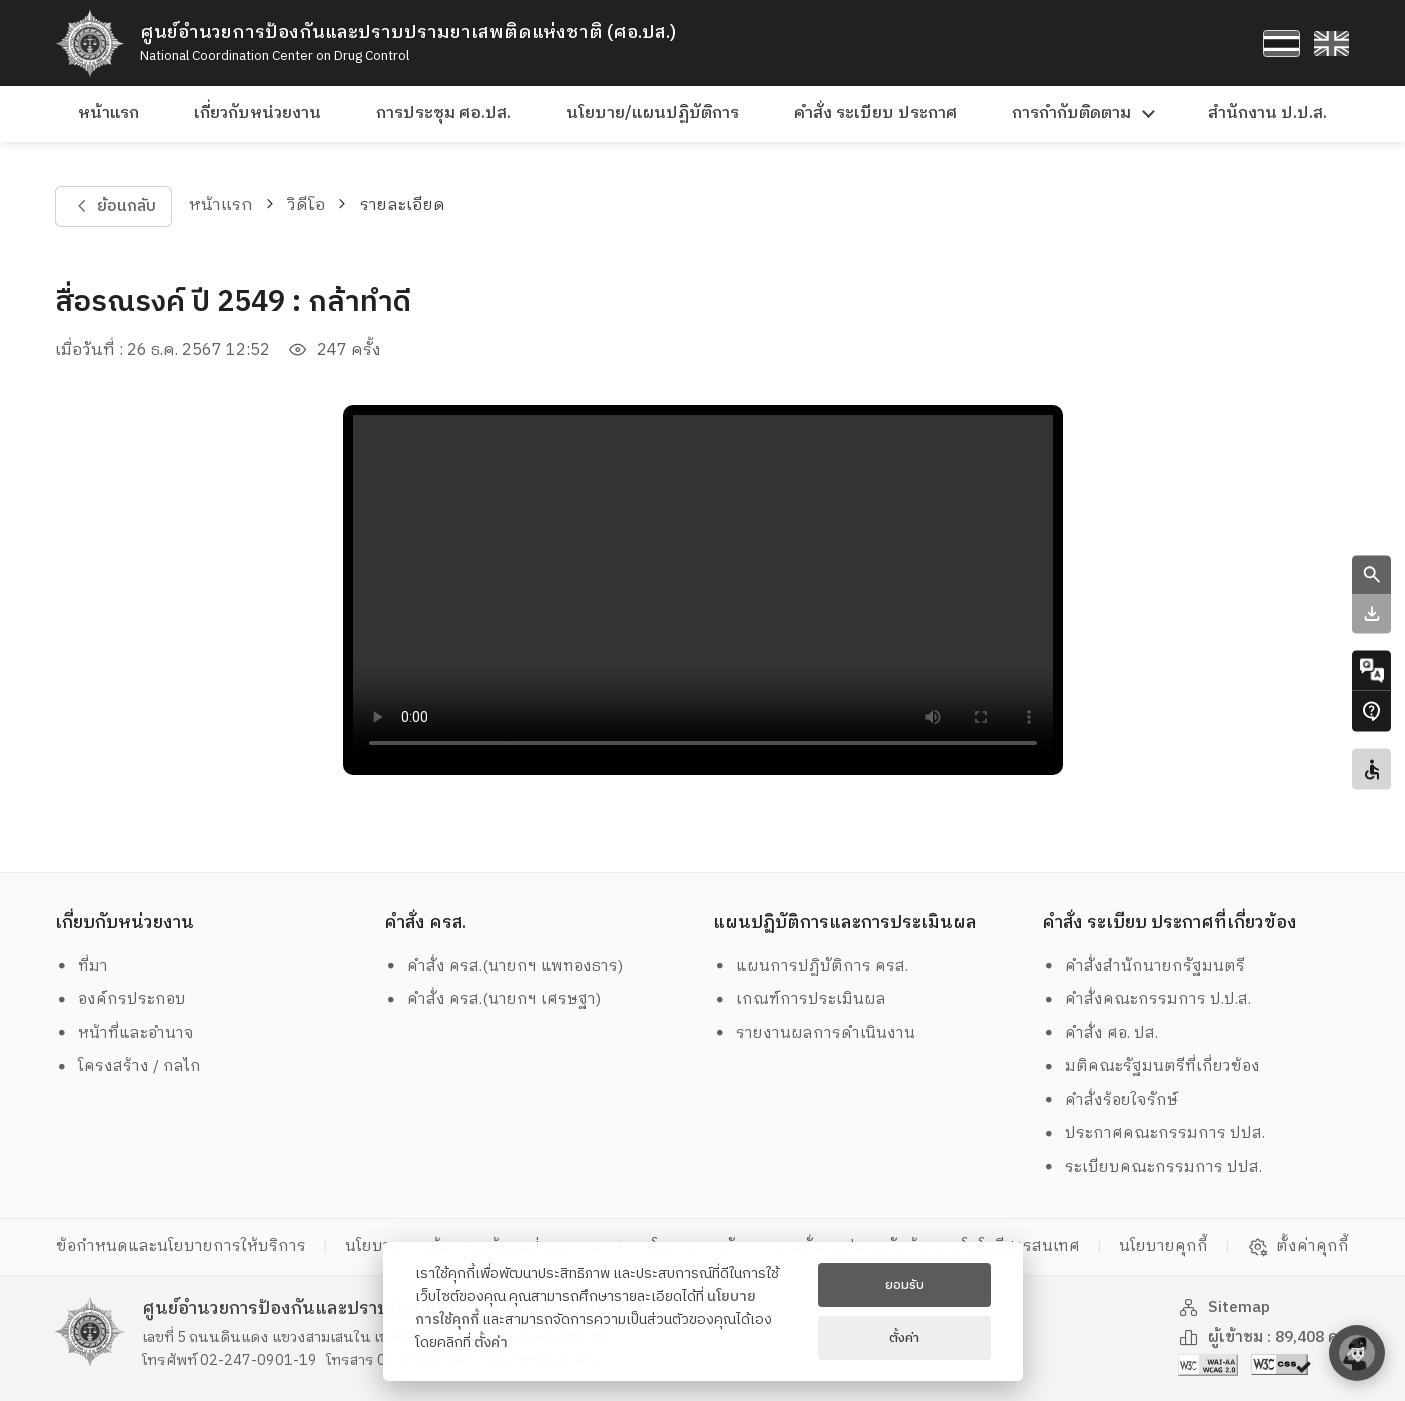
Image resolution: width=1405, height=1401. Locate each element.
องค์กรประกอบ (120, 999)
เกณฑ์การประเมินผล (799, 999)
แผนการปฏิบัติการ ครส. (810, 966)
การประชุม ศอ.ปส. (443, 113)
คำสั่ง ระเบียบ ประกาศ (875, 113)
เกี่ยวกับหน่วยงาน (257, 113)
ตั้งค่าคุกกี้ (1298, 1247)
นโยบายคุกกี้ (1163, 1246)
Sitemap (1224, 1307)
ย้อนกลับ (114, 206)
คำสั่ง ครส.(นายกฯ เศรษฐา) (492, 999)
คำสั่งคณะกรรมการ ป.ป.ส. (1146, 999)
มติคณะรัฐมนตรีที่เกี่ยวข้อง (1151, 1066)
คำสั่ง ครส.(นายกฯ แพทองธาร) (503, 966)
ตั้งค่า (491, 1343)
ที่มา (81, 966)
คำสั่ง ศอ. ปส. (1100, 1033)
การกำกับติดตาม (1071, 113)
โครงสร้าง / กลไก (128, 1066)
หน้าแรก (108, 113)
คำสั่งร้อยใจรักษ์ (1110, 1100)
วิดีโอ (307, 205)
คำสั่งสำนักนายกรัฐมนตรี (1143, 966)
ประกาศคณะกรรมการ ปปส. (1153, 1133)
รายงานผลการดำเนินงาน (814, 1033)
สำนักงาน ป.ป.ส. (1267, 113)
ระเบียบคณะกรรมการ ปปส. (1152, 1167)
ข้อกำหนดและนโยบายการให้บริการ (181, 1246)
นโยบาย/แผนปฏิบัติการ (652, 113)
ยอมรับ (904, 1285)
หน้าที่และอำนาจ (124, 1033)
